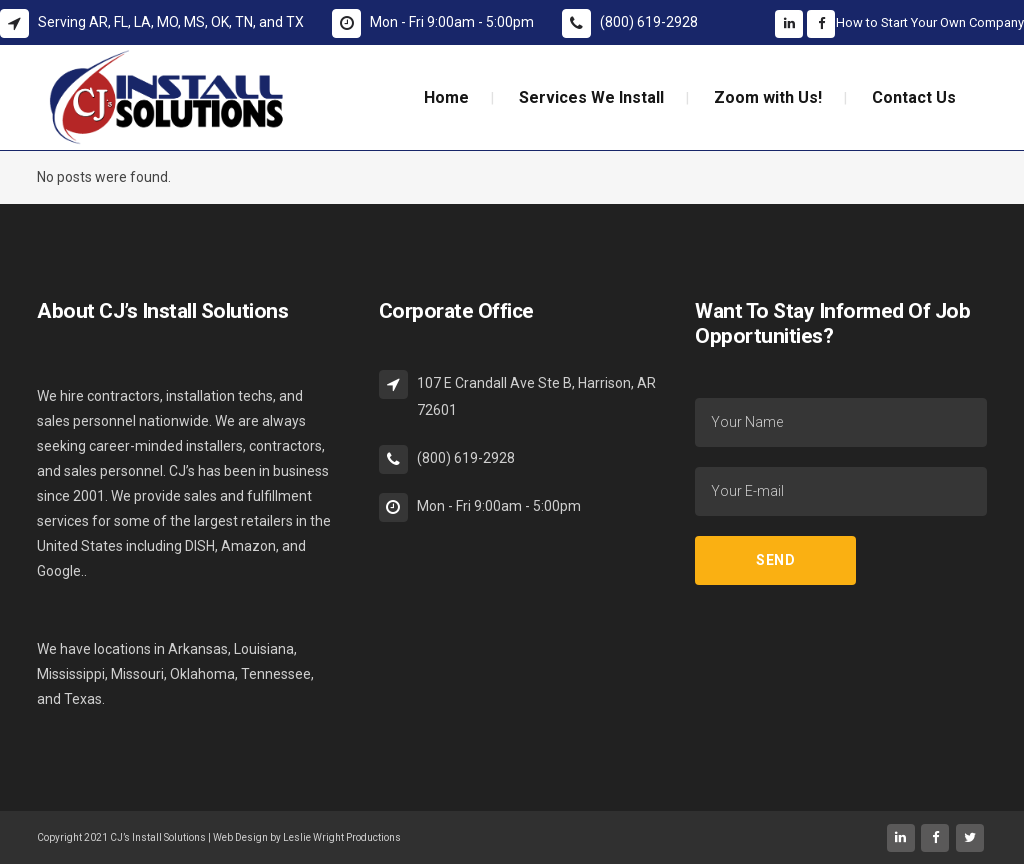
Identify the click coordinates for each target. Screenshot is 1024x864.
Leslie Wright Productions (342, 837)
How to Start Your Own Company (930, 22)
